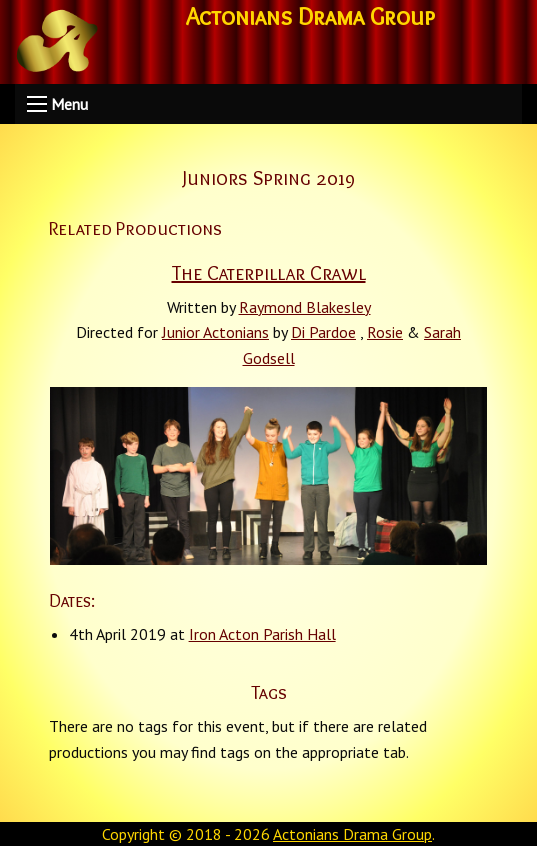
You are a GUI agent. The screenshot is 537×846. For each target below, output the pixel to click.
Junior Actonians (215, 332)
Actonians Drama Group (352, 834)
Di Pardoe (323, 332)
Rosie (385, 332)
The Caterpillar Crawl (269, 273)
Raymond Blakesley (305, 307)
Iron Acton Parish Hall (262, 634)
